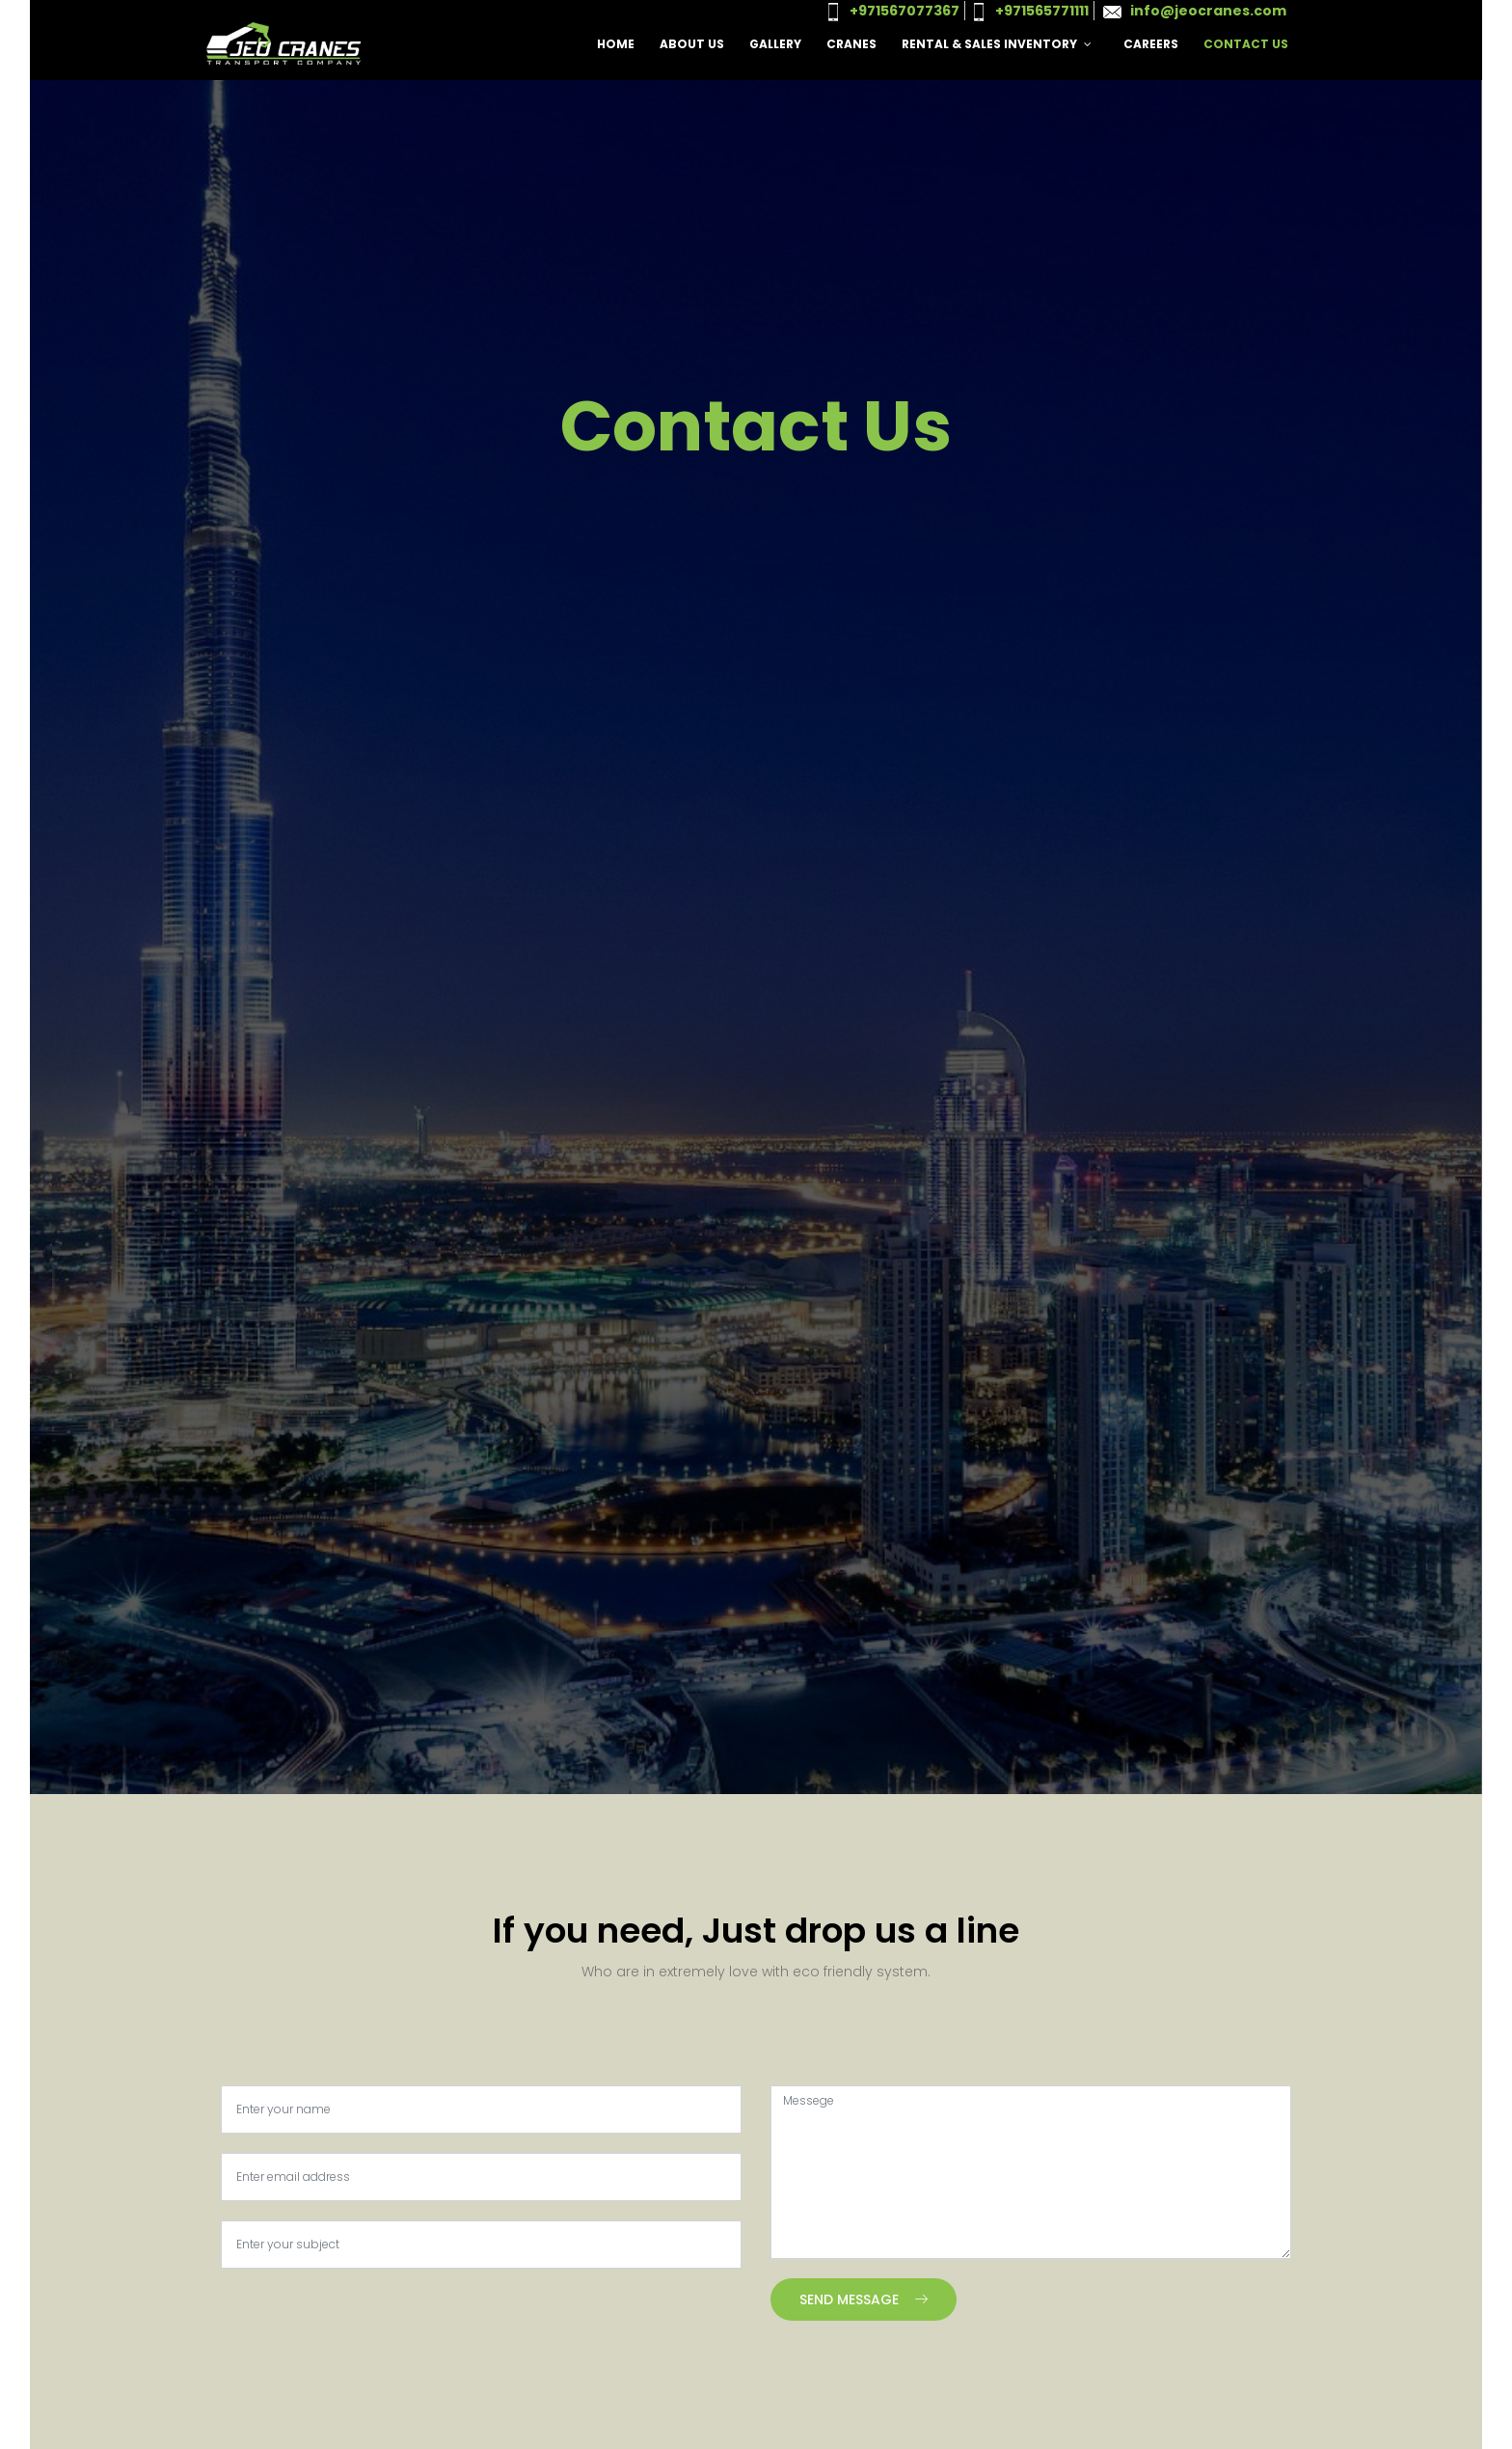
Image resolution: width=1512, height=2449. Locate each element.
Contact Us (1245, 44)
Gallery (775, 44)
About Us (692, 44)
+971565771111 (1031, 10)
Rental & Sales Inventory (989, 44)
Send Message (863, 2299)
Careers (1150, 44)
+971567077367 (893, 10)
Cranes (851, 44)
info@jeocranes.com (1194, 10)
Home (615, 44)
